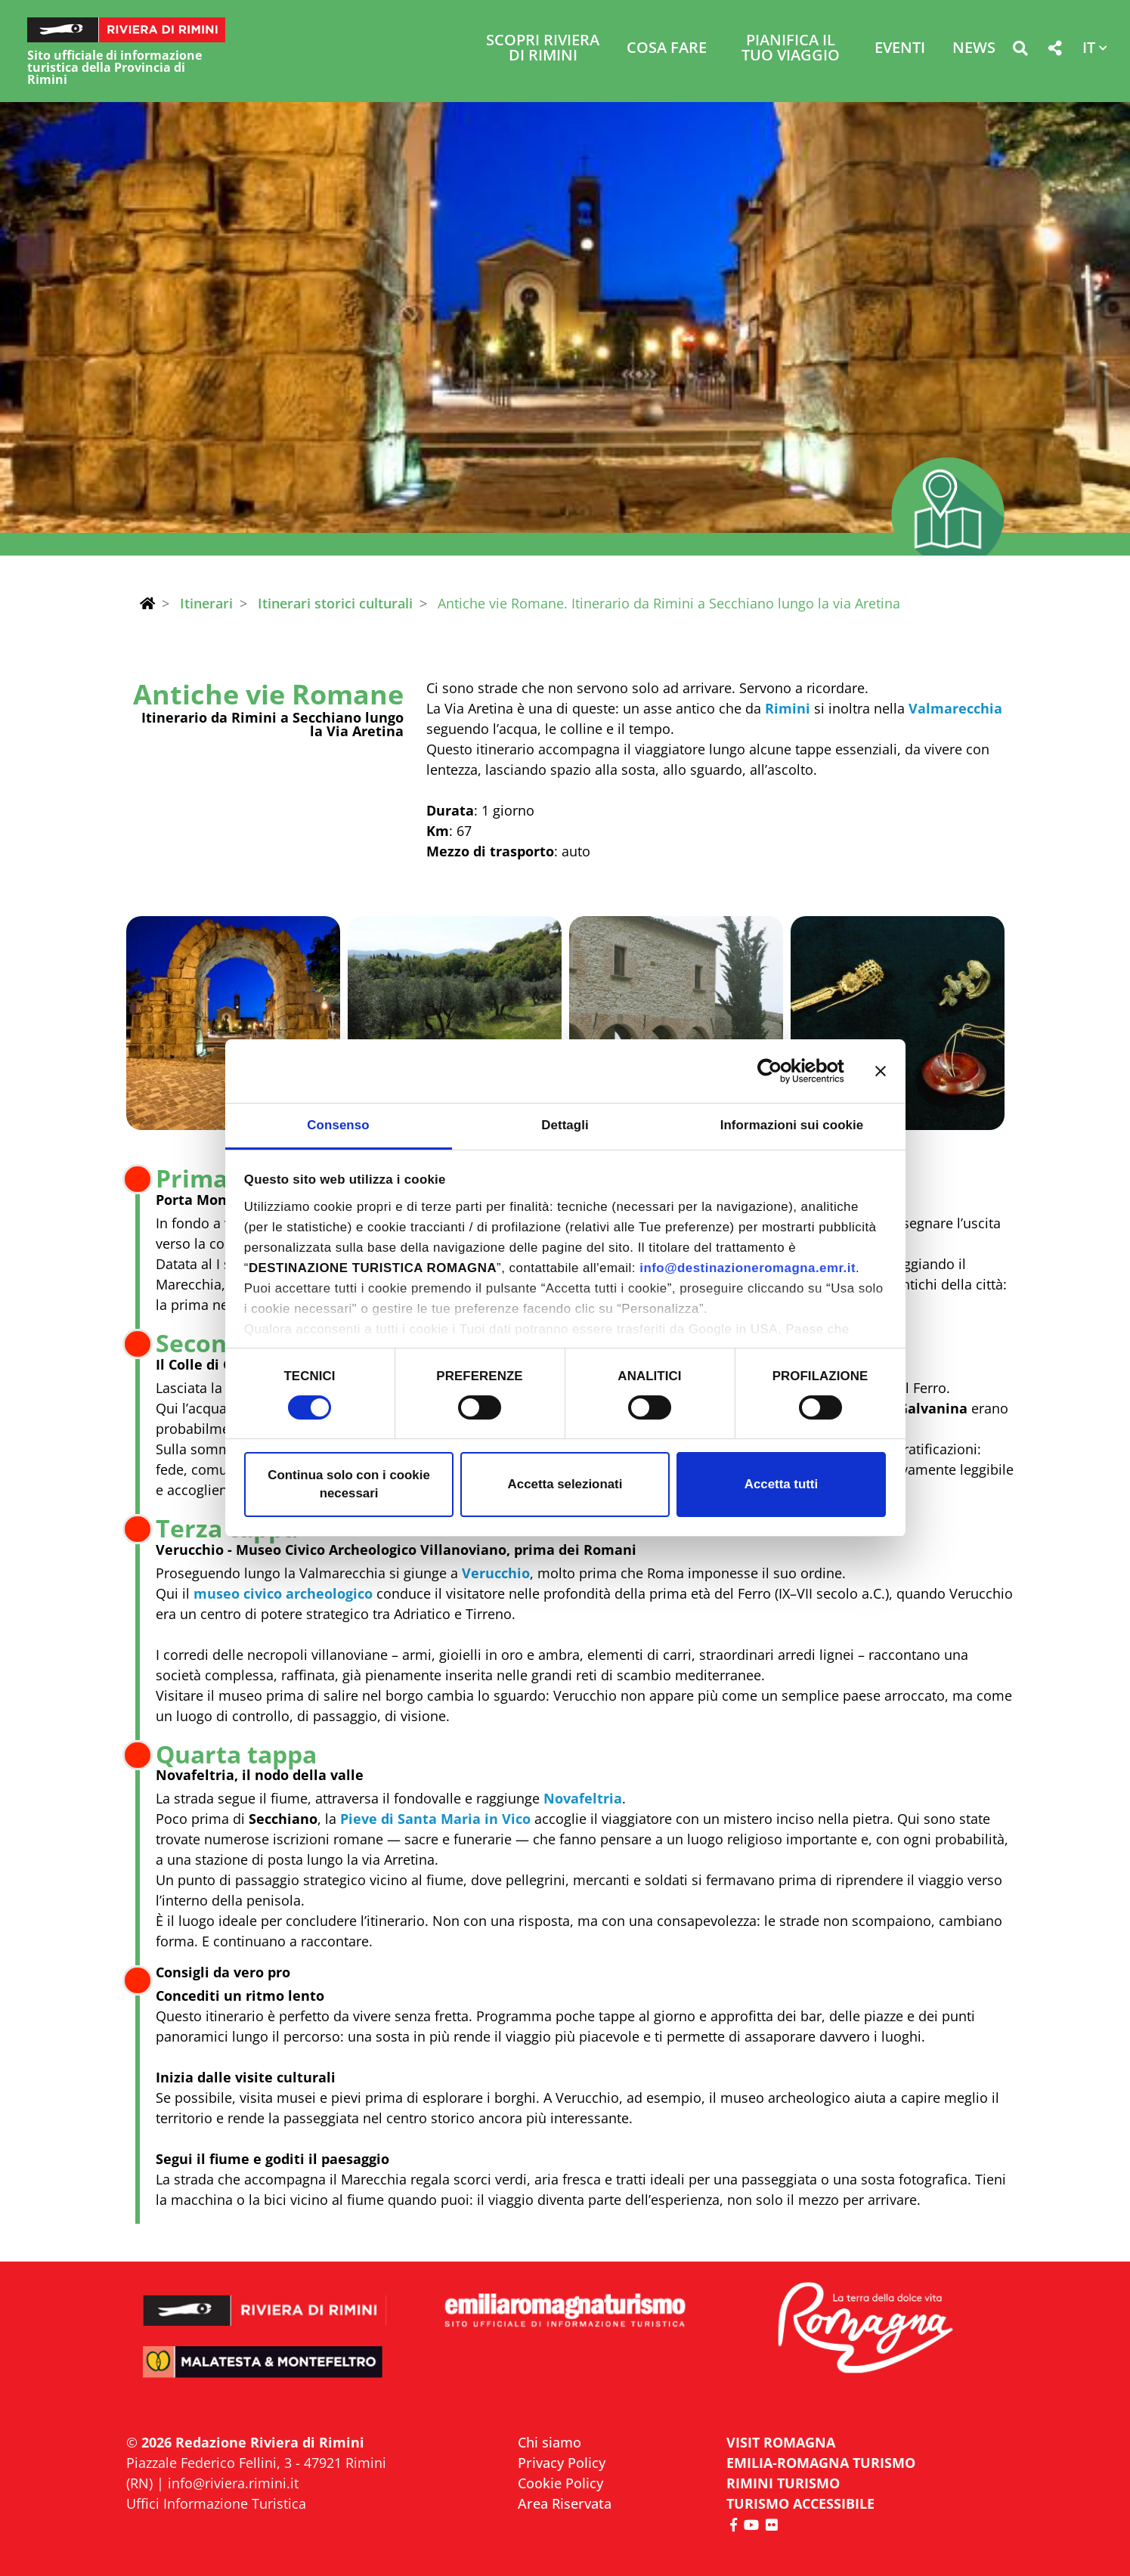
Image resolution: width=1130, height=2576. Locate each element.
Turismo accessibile (800, 2503)
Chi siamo (549, 2442)
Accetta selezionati (565, 1484)
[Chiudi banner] (880, 1071)
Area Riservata (564, 2503)
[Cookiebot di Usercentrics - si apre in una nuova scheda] (778, 1071)
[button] (1020, 51)
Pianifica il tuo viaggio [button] (790, 49)
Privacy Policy (561, 2463)
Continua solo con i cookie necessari (349, 1484)
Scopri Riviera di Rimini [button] (542, 49)
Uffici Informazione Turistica (216, 2503)
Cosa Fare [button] (667, 48)
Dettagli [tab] (565, 1125)
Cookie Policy (560, 2483)
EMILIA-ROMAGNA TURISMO (820, 2463)
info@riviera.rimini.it (233, 2483)
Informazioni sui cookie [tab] (792, 1125)
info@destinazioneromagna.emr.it (747, 1268)
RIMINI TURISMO (783, 2483)
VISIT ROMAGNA (780, 2442)
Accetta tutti (781, 1484)
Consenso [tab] (338, 1125)
